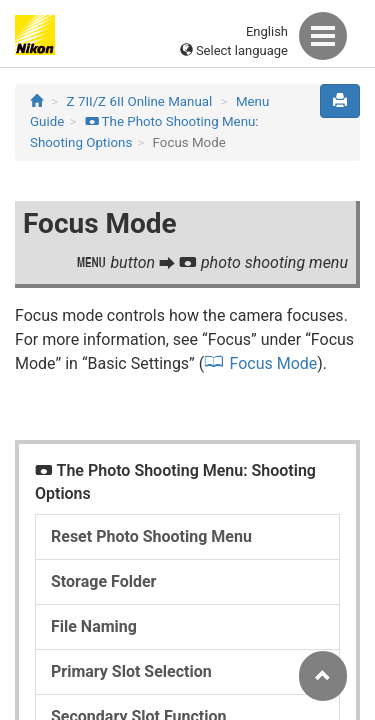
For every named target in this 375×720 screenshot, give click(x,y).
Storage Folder (103, 581)
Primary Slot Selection (131, 671)
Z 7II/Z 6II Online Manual (140, 101)
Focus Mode (273, 363)
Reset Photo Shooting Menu (151, 536)
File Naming (94, 626)
